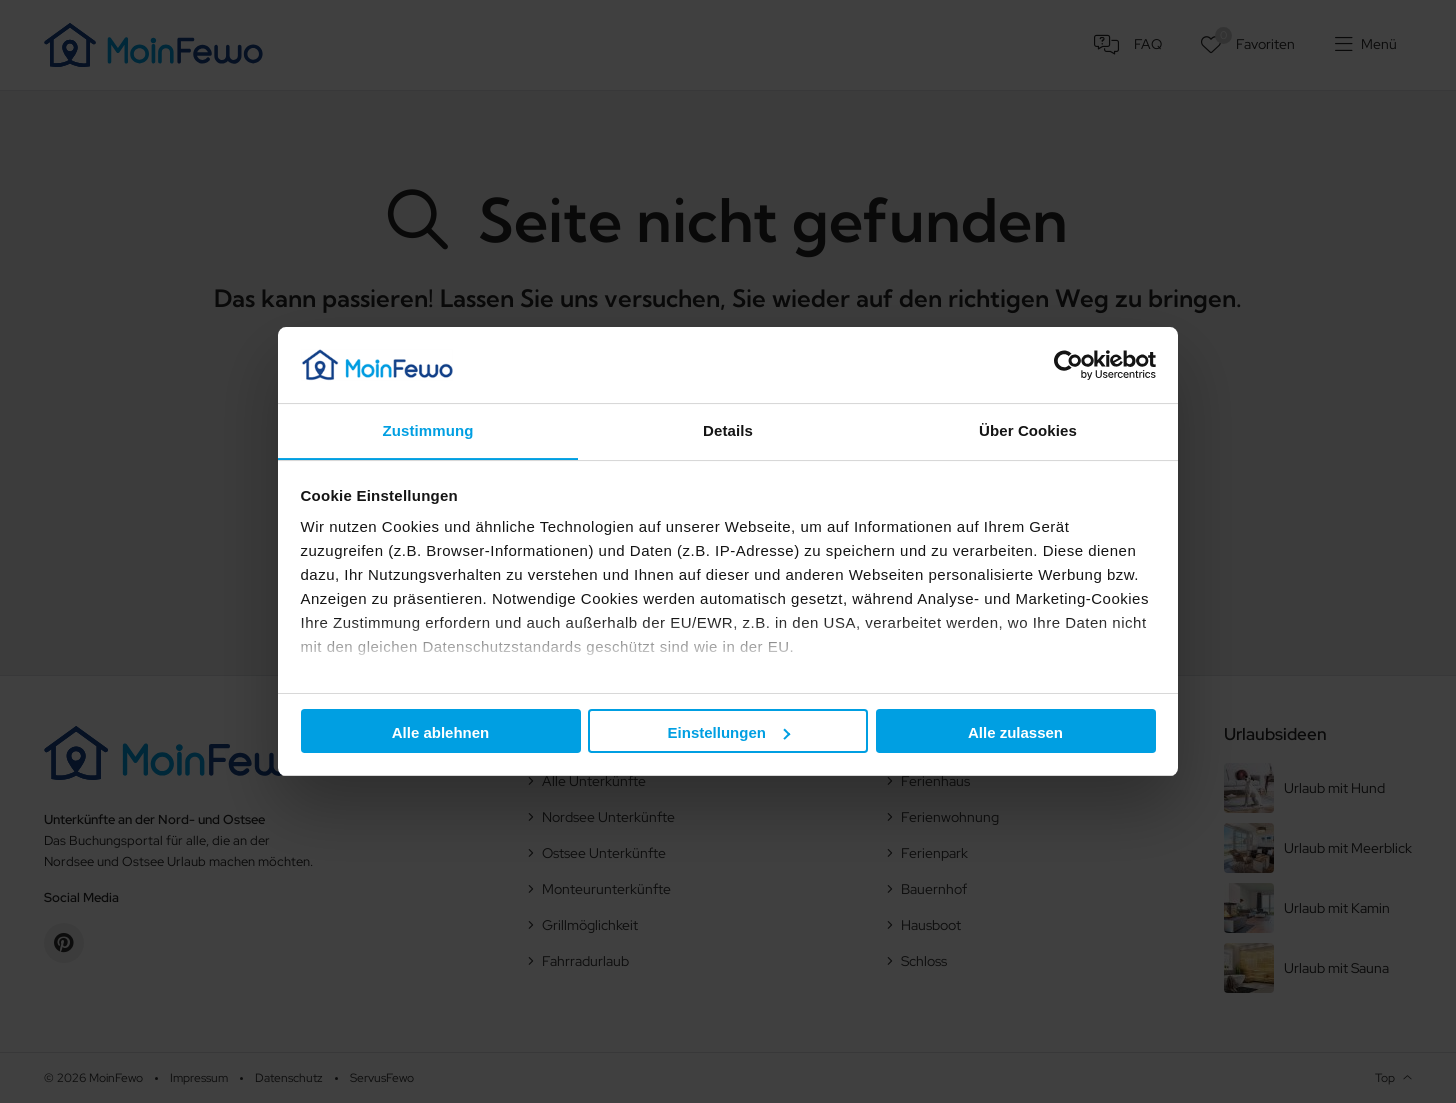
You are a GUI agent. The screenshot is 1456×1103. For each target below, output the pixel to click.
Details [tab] (728, 430)
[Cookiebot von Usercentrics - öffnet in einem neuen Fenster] (1068, 364)
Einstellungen (729, 732)
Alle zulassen (1015, 732)
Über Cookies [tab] (1028, 430)
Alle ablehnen (441, 732)
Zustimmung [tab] (428, 430)
